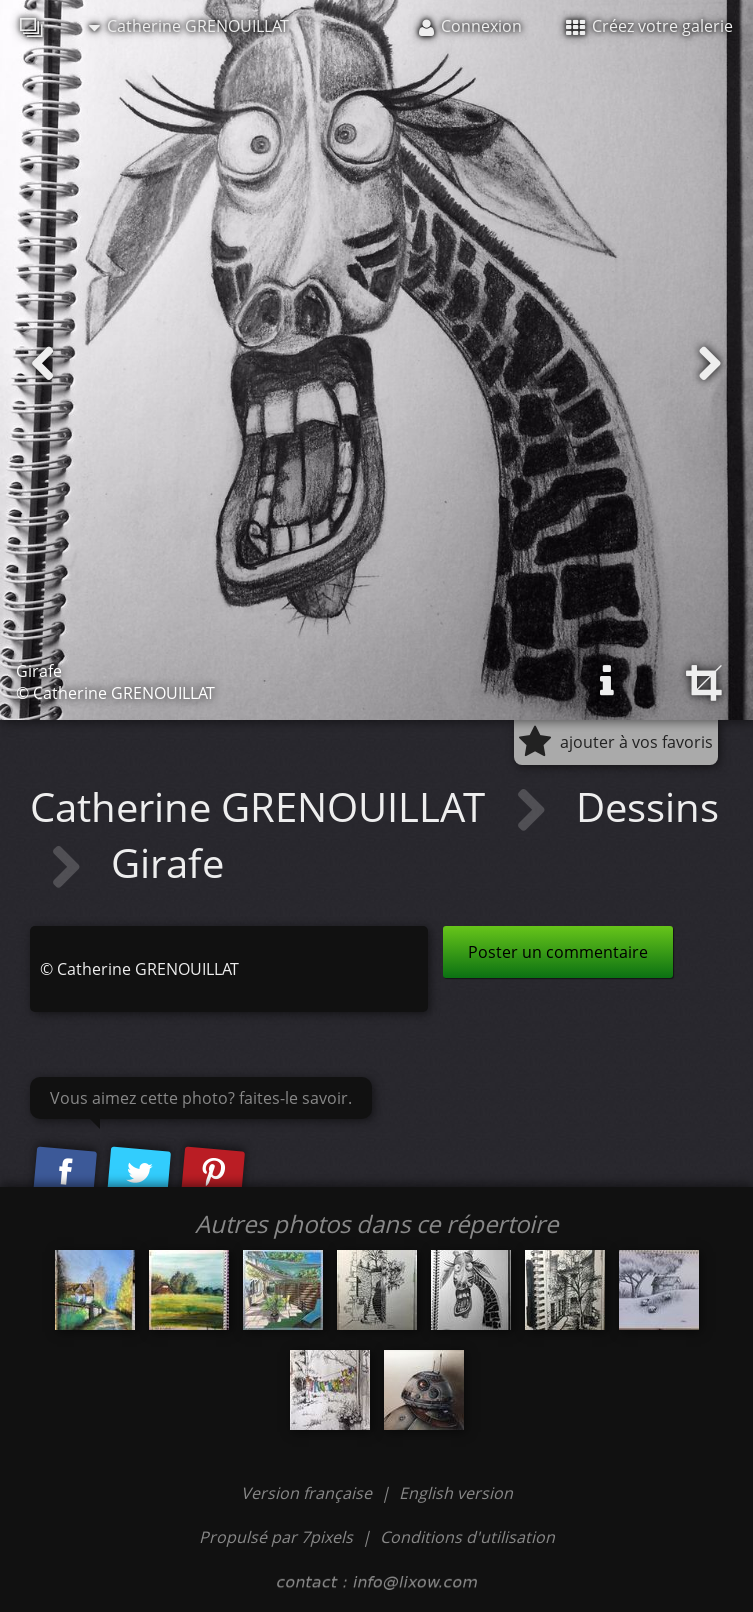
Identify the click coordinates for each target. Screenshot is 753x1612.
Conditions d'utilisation (467, 1537)
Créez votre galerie (649, 26)
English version (456, 1493)
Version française (308, 1493)
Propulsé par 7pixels (276, 1537)
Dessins (647, 806)
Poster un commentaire (558, 952)
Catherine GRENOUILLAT (189, 26)
